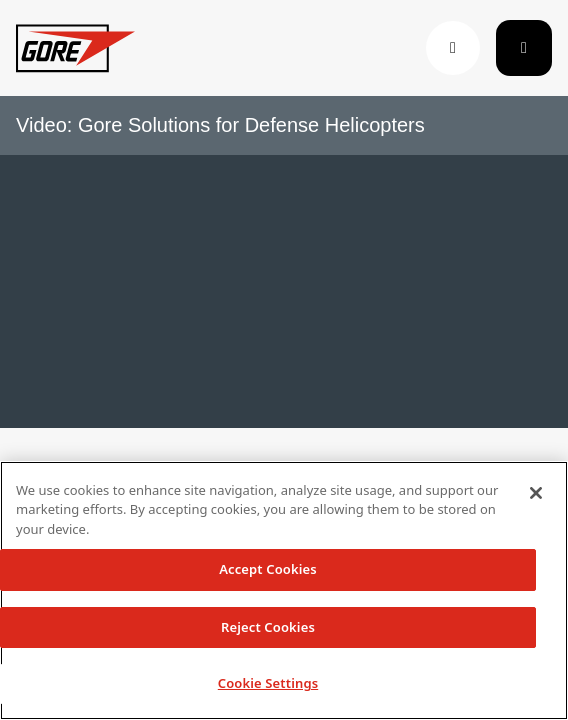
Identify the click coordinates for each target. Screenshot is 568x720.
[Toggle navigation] (524, 48)
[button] (453, 48)
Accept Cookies (268, 569)
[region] (284, 590)
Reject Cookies (268, 627)
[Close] (536, 493)
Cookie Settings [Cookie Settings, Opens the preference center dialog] (268, 683)
